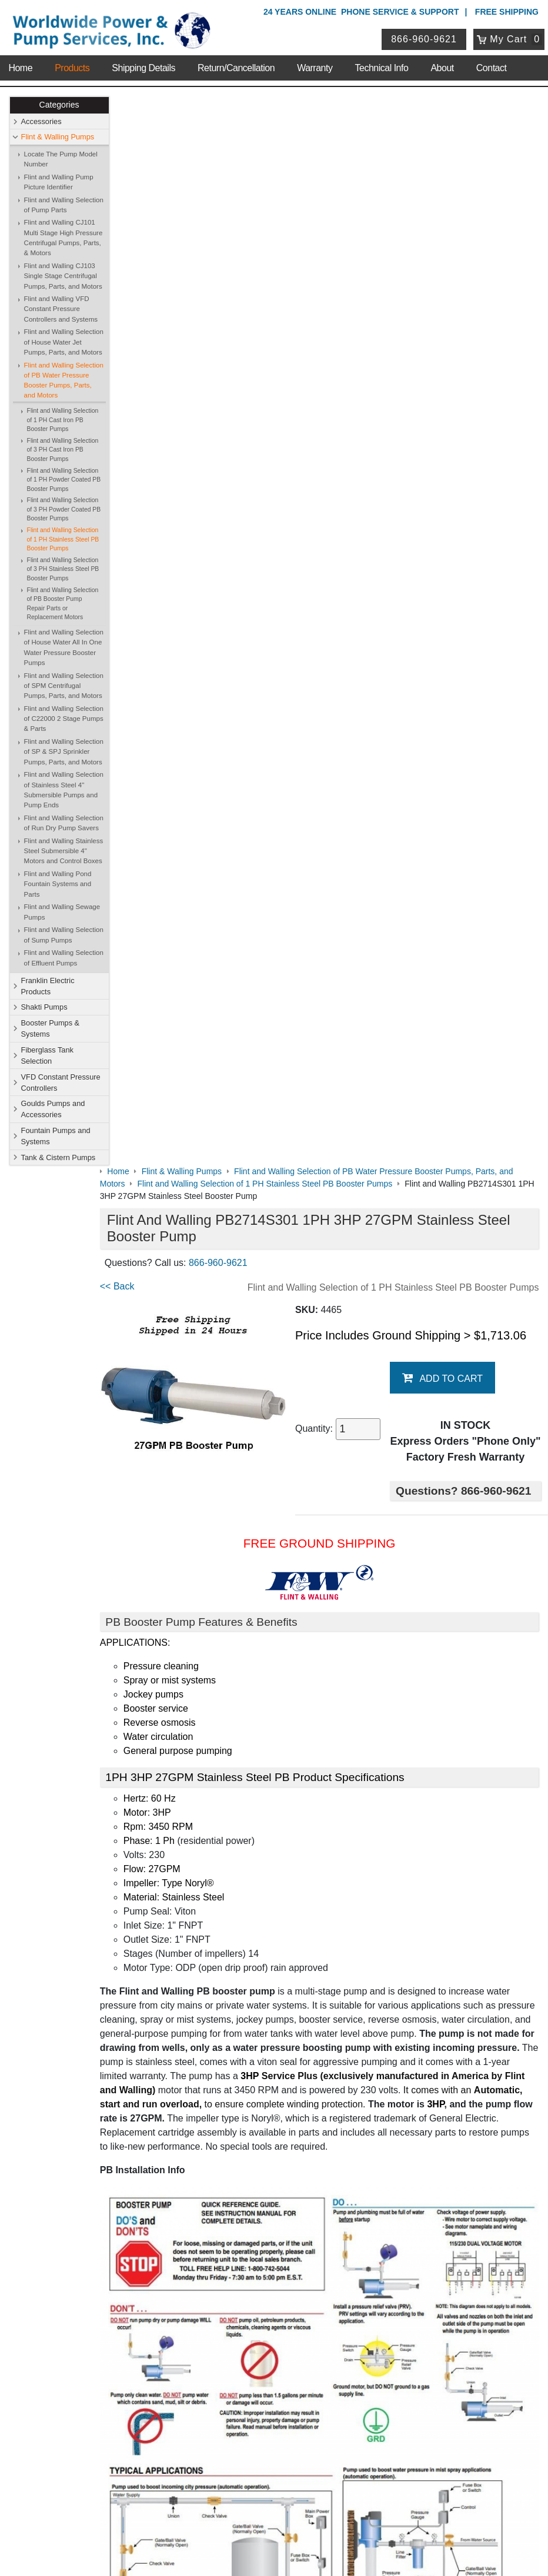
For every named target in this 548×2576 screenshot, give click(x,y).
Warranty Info (96, 2232)
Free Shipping (507, 11)
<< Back (136, 217)
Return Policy (234, 2428)
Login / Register (239, 2398)
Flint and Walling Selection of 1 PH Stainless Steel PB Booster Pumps (63, 539)
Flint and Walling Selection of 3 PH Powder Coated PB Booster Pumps (64, 509)
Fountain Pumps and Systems (56, 1136)
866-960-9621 (425, 37)
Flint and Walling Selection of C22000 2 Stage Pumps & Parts (63, 719)
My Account (234, 2382)
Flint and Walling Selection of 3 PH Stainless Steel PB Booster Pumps (63, 569)
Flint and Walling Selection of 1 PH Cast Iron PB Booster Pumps (63, 419)
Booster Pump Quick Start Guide (187, 1898)
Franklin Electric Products (48, 986)
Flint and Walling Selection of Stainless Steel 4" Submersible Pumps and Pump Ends (63, 790)
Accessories (41, 121)
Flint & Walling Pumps (58, 137)
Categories (59, 105)
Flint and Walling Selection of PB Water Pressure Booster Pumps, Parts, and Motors (63, 380)
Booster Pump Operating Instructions (196, 1921)
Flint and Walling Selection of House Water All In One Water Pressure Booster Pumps (63, 648)
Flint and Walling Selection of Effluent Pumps (63, 958)
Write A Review (495, 2086)
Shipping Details (143, 64)
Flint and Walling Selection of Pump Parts (63, 204)
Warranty (314, 64)
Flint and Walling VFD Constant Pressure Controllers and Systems (61, 309)
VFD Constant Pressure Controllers (61, 1082)
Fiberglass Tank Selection (47, 1055)
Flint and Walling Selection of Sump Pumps (63, 935)
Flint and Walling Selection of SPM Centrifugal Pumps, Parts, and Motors (63, 686)
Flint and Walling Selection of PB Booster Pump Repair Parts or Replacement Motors (63, 604)
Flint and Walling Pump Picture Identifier (58, 182)
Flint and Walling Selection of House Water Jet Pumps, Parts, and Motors (63, 342)
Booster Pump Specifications (179, 1786)
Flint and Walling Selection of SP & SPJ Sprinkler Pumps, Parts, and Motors (63, 752)
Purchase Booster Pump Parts (182, 2032)
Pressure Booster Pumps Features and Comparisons (229, 1945)
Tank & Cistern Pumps (58, 1157)
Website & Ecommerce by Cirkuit (274, 2550)
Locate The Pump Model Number (61, 159)
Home (20, 64)
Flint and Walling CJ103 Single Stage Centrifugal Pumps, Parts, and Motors (63, 276)
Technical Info (382, 64)
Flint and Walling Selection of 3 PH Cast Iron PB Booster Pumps (63, 449)
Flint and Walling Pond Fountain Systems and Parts (58, 884)
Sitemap (87, 2186)
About (441, 64)
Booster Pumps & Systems (50, 1028)
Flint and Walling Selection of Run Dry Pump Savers (63, 822)
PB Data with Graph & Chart (177, 1874)
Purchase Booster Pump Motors (185, 2009)
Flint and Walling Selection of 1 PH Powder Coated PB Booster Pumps (64, 479)
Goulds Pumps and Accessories (53, 1110)
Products (72, 64)
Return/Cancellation (236, 64)
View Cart (228, 2413)
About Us (91, 2155)
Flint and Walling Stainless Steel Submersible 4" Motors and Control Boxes (63, 851)
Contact (491, 64)
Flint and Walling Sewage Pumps (62, 912)
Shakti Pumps (44, 1007)
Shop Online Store (250, 2155)
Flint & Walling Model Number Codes (196, 1810)
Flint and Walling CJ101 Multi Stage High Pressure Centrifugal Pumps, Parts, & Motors (63, 238)
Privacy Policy (217, 2516)
